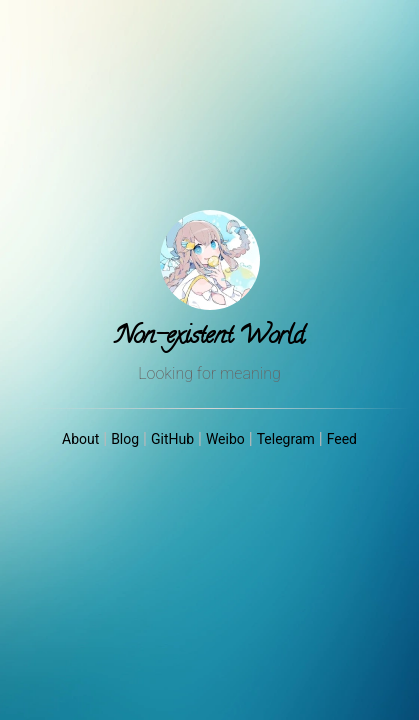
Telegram (286, 439)
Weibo (225, 439)
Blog (125, 439)
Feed (342, 439)
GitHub (172, 439)
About (80, 439)
